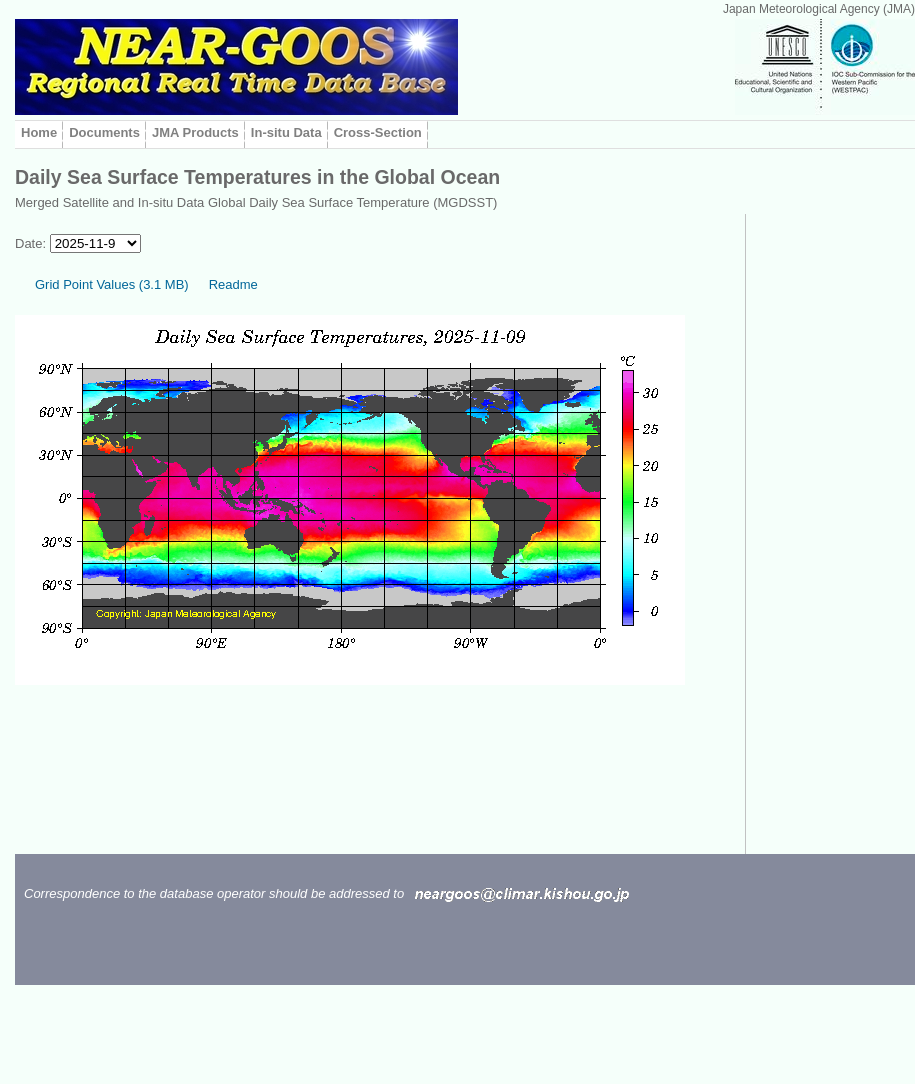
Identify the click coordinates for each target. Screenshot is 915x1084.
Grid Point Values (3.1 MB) (112, 284)
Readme (233, 284)
